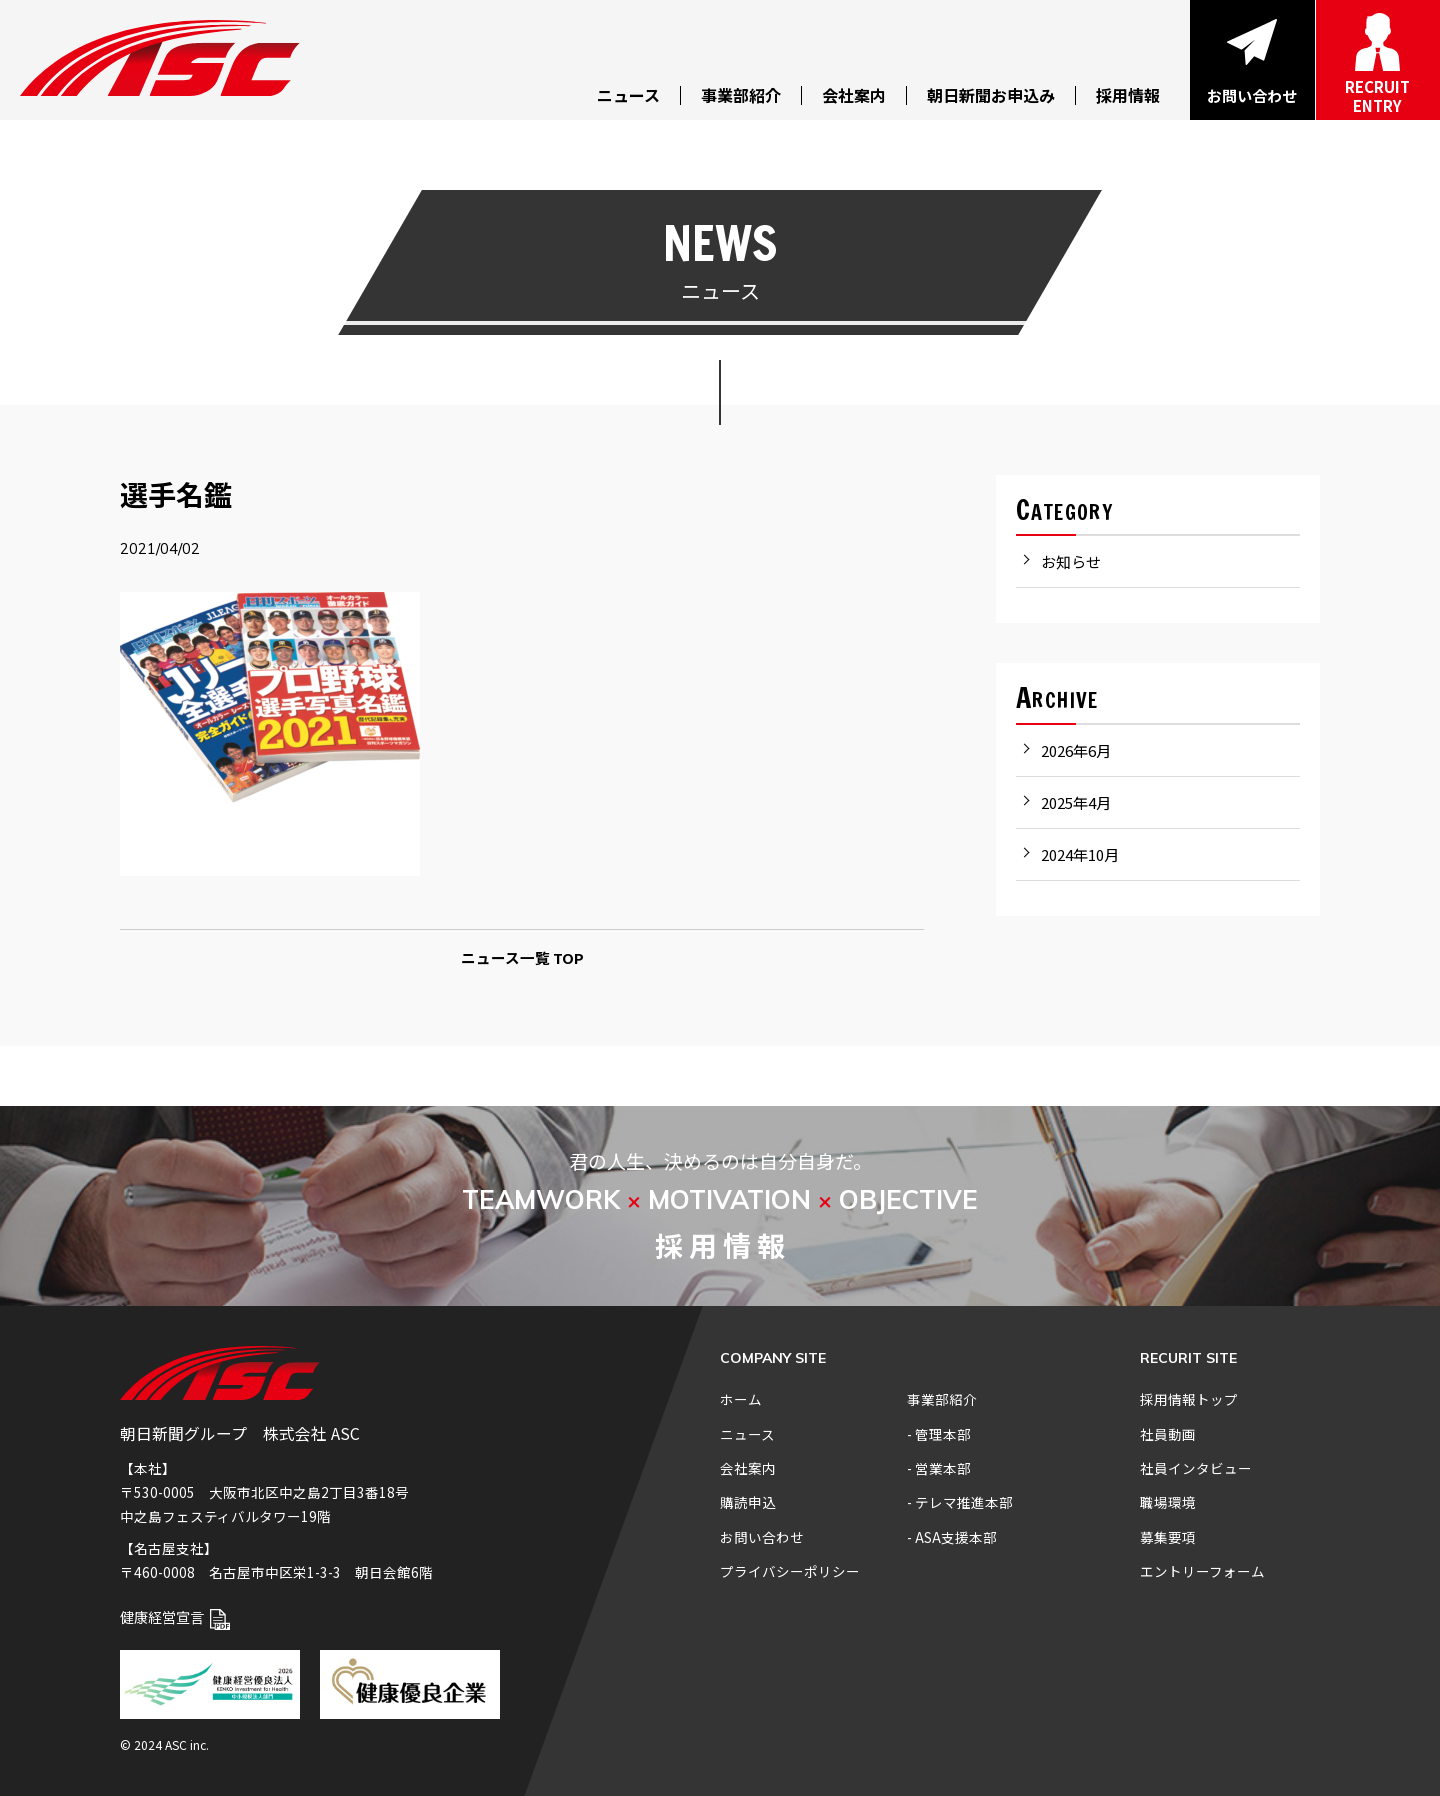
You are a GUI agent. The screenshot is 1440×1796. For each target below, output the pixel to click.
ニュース (747, 1434)
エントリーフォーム (1202, 1571)
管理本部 (943, 1434)
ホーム (741, 1399)
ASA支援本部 (956, 1537)
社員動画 (1168, 1434)
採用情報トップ (1189, 1399)
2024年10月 (1080, 854)
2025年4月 (1076, 802)
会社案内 (748, 1468)
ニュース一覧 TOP (522, 957)
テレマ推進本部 (964, 1502)
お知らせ (1071, 561)
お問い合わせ (762, 1537)
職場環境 (1168, 1502)
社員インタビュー (1196, 1468)
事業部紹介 (942, 1399)
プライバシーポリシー (790, 1571)
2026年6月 (1076, 750)
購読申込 (748, 1502)
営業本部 (943, 1468)
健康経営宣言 (175, 1616)
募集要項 (1168, 1537)
